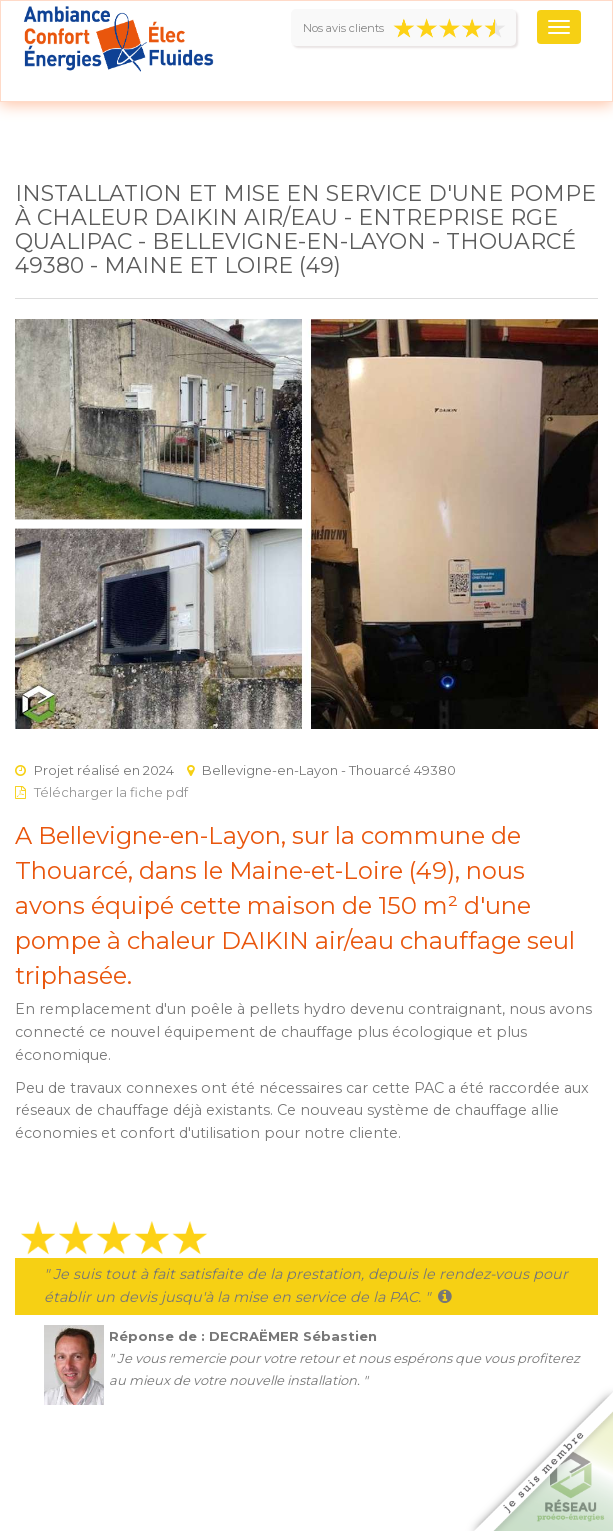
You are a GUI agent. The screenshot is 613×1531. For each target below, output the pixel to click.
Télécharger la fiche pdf (111, 792)
